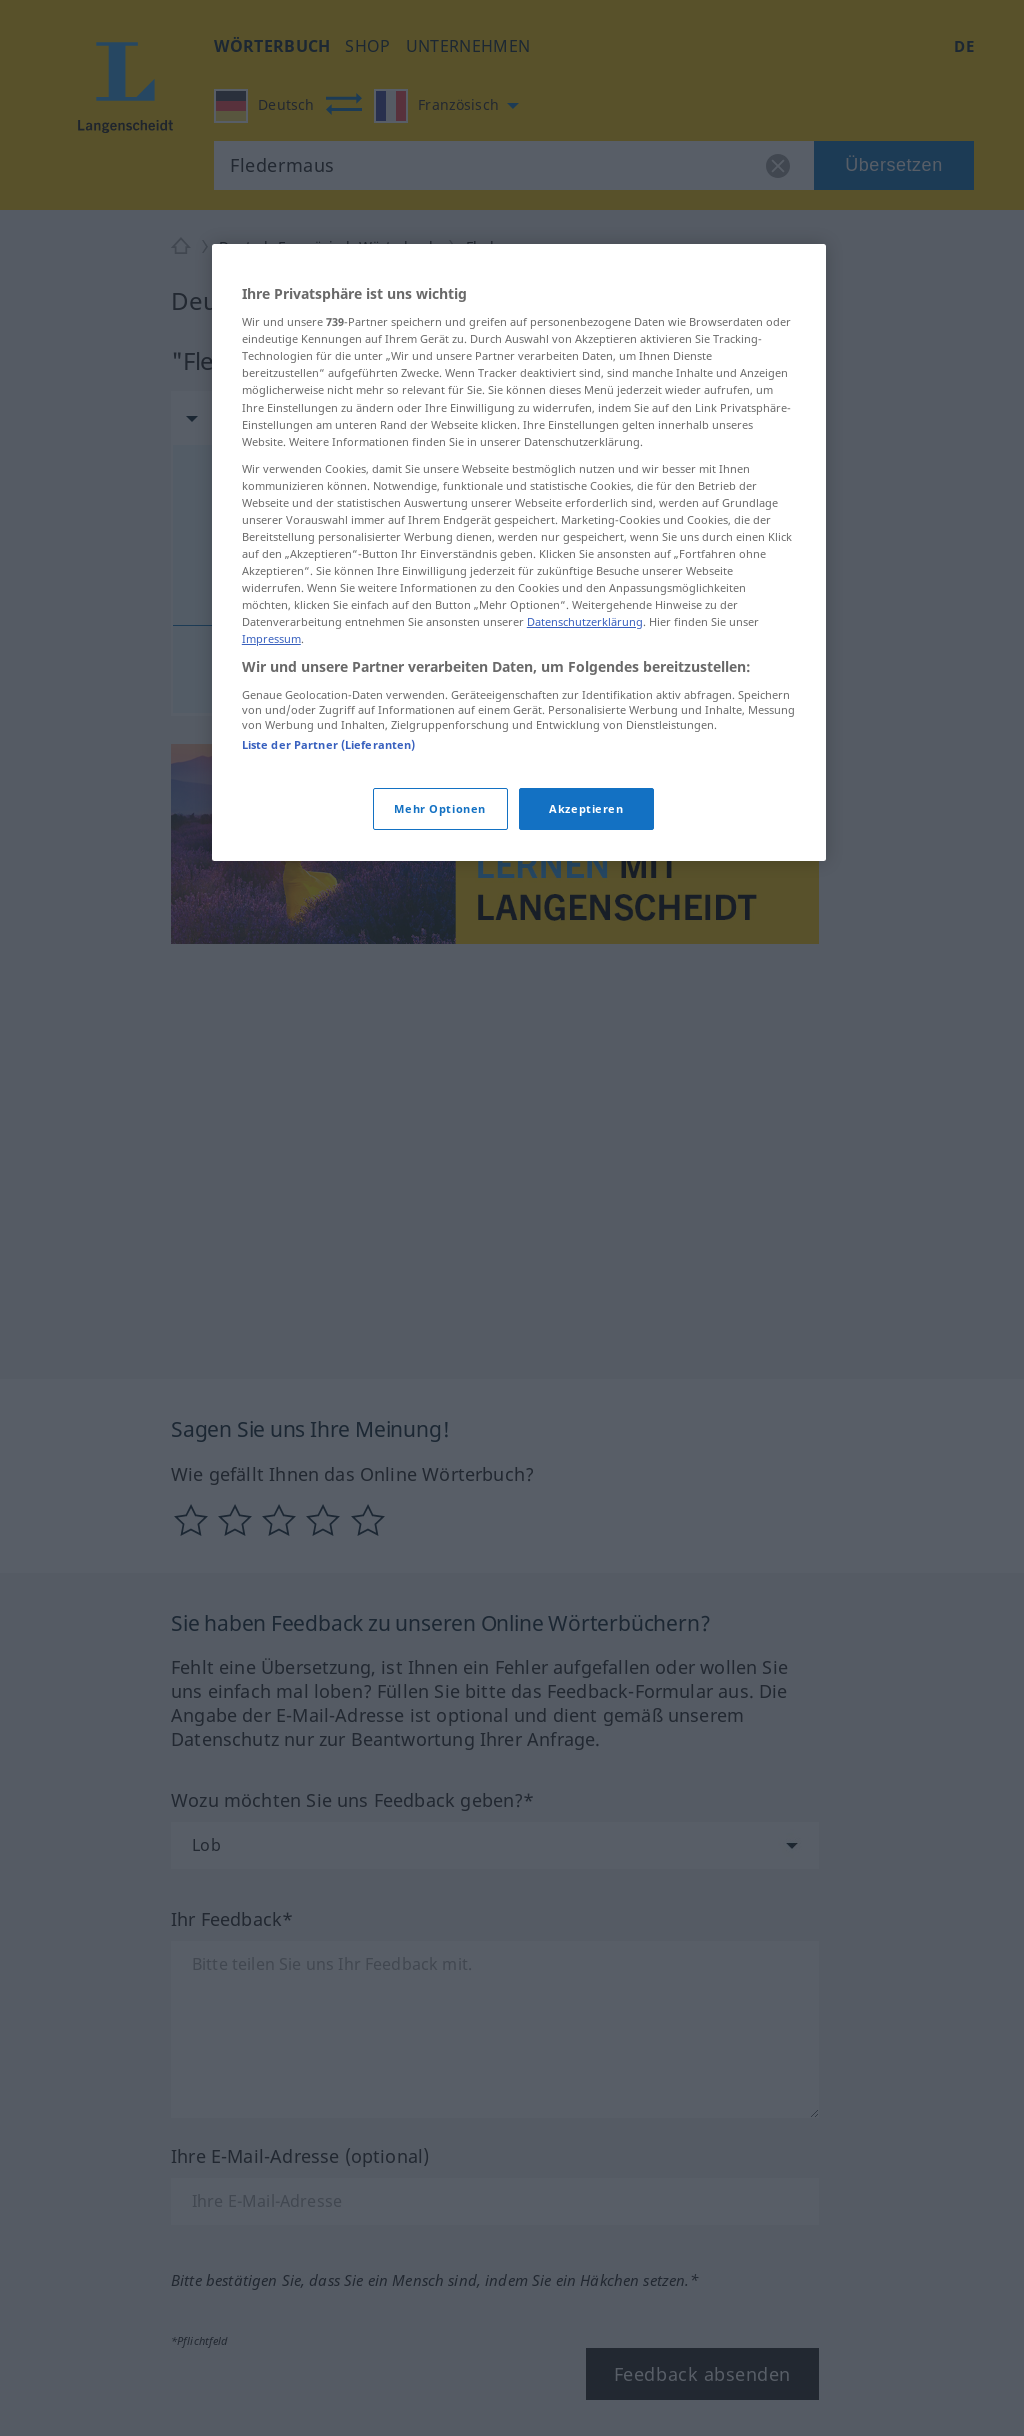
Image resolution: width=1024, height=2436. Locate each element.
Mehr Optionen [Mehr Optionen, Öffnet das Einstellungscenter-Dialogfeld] (439, 808)
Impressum (271, 638)
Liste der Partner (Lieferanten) (329, 744)
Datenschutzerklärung (585, 621)
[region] (519, 553)
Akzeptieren (586, 808)
